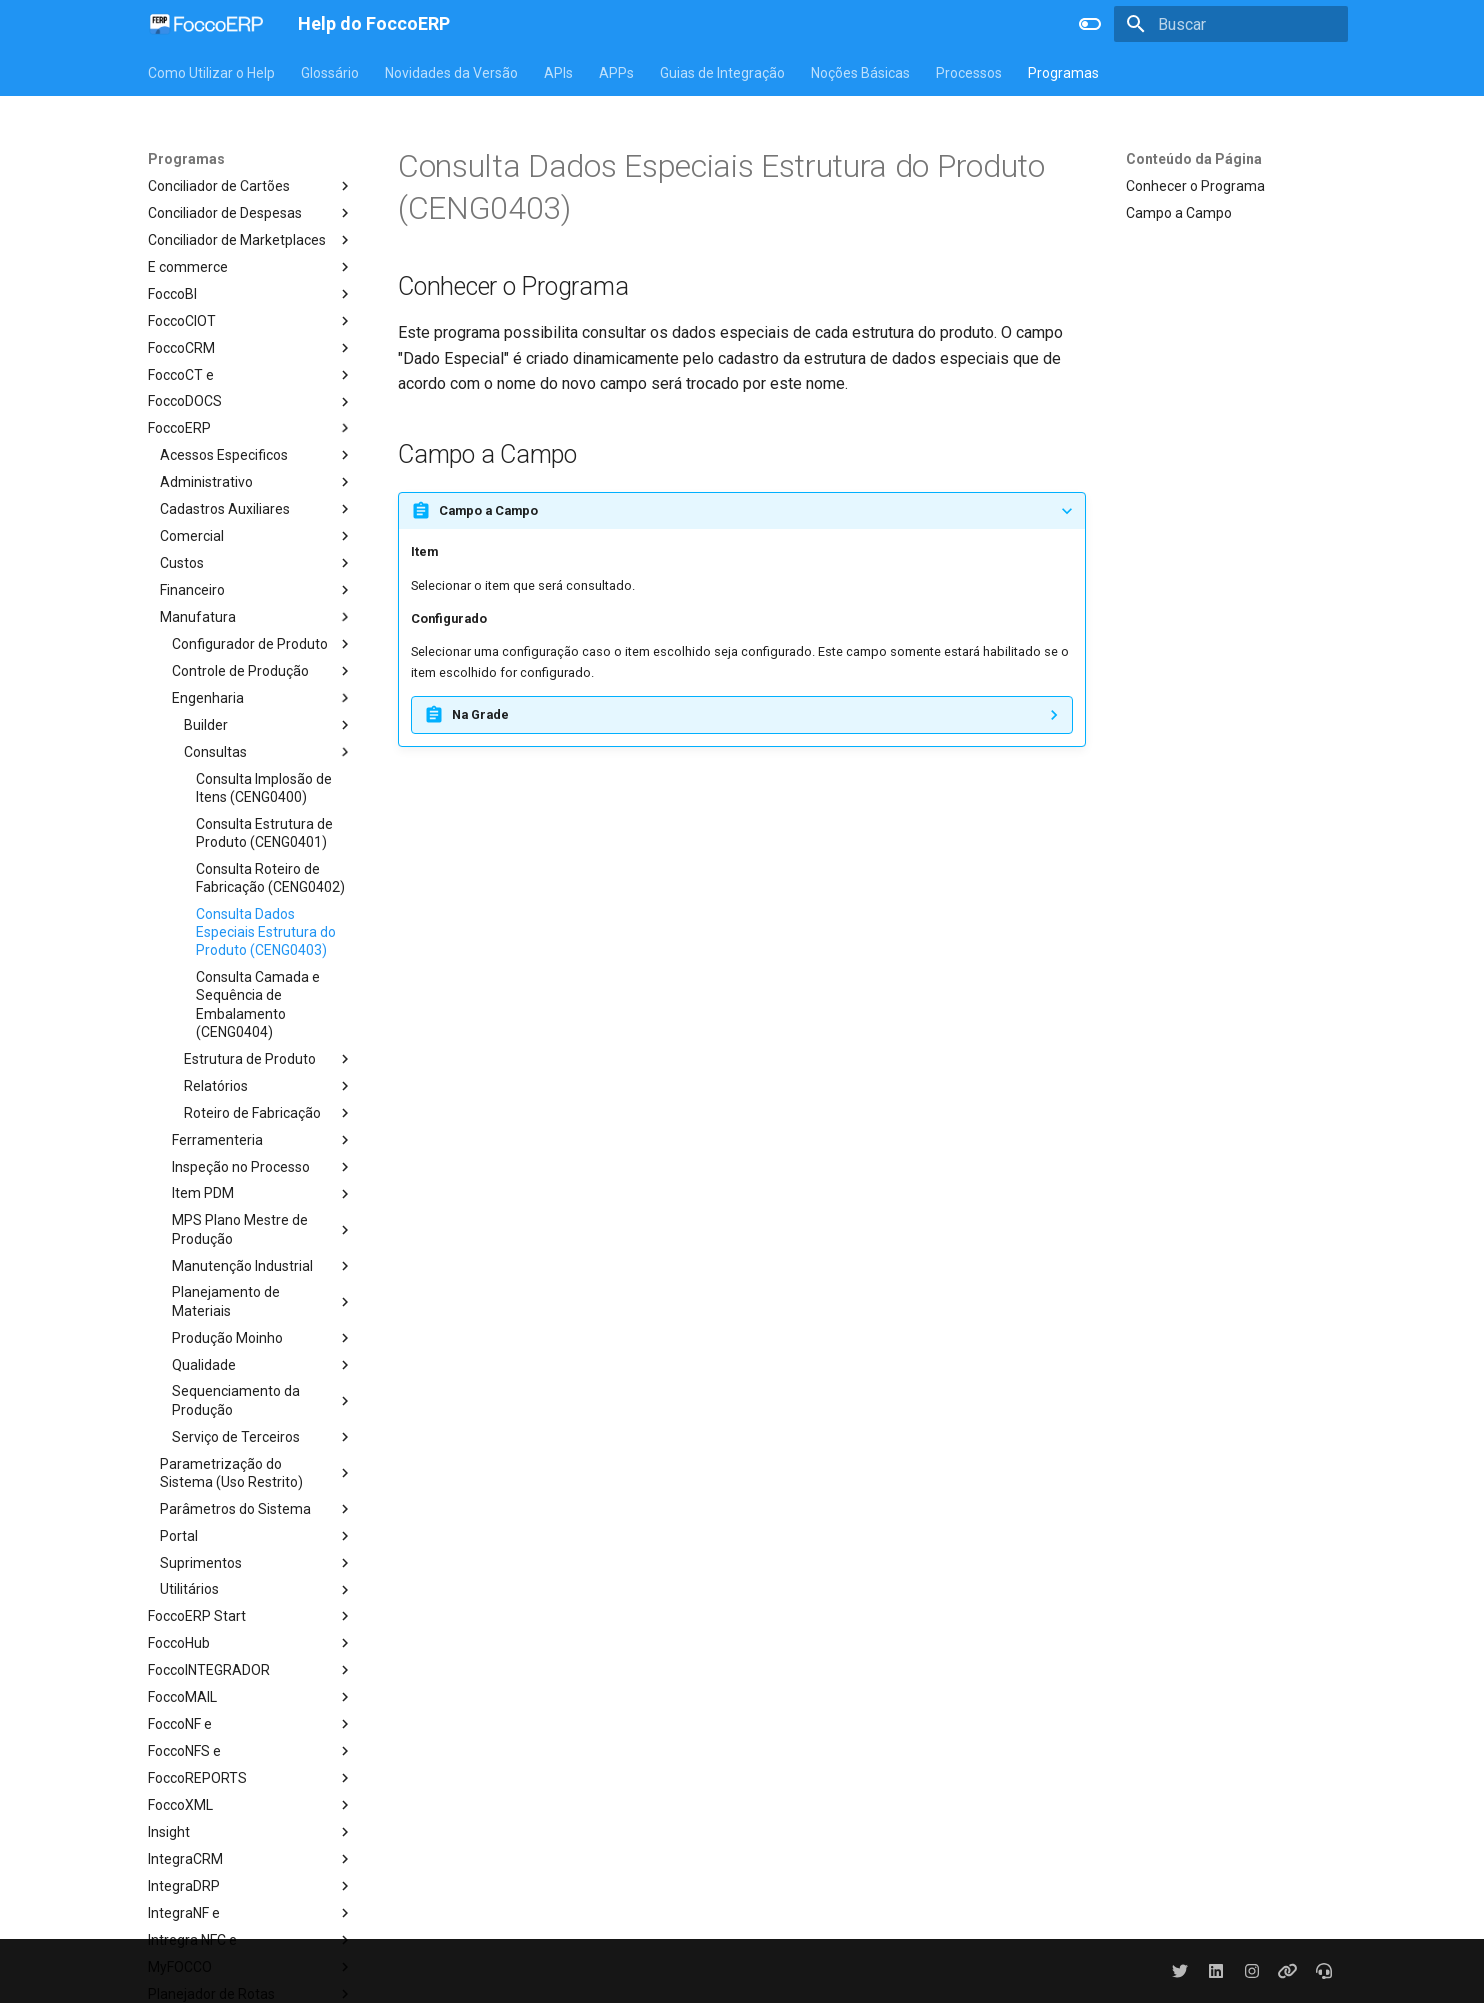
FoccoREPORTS (251, 1778)
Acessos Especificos (257, 455)
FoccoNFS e (251, 1751)
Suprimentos (257, 1563)
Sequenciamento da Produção (263, 1400)
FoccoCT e (251, 375)
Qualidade (263, 1365)
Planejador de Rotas (251, 1994)
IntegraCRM (251, 1859)
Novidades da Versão (451, 73)
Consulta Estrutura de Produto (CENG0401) (264, 833)
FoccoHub (251, 1643)
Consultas (269, 752)
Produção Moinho (263, 1338)
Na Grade (480, 714)
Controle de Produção (263, 671)
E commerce (251, 267)
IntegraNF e (251, 1913)
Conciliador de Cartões (251, 186)
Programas (1063, 73)
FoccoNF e (251, 1724)
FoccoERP (251, 428)
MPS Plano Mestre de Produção (263, 1229)
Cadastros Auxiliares (257, 509)
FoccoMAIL (251, 1697)
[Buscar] (1231, 24)
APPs (616, 73)
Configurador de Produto (263, 644)
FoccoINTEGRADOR (251, 1670)
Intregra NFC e (251, 1940)
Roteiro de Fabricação (269, 1113)
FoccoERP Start (251, 1616)
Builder (269, 725)
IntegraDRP (251, 1886)
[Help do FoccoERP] (207, 24)
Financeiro (257, 590)
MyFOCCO (251, 1967)
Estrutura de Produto (269, 1059)
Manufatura (257, 617)
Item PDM (263, 1194)
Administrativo (257, 482)
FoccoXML (251, 1805)
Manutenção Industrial (263, 1266)
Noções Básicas (860, 73)
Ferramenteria (263, 1140)
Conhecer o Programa (1195, 186)
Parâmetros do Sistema (257, 1509)
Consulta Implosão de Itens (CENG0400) (264, 788)
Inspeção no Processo (263, 1167)
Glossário (330, 73)
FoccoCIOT (251, 321)
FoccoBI (251, 294)
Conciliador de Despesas (251, 213)
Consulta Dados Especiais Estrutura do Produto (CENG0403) (266, 932)
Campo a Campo (1179, 213)
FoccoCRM (251, 348)
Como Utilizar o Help (211, 73)
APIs (558, 73)
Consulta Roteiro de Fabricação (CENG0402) (270, 878)
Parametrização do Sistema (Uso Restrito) (257, 1473)
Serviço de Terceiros (263, 1437)
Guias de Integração (722, 73)
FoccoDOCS (251, 402)
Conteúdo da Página (1194, 159)
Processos (969, 73)
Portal (257, 1536)
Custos (257, 563)
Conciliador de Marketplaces (251, 240)
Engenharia (263, 698)
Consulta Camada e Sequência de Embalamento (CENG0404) (258, 1004)
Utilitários (257, 1590)
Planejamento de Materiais (263, 1301)
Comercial (257, 536)
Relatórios (269, 1086)
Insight (251, 1832)
